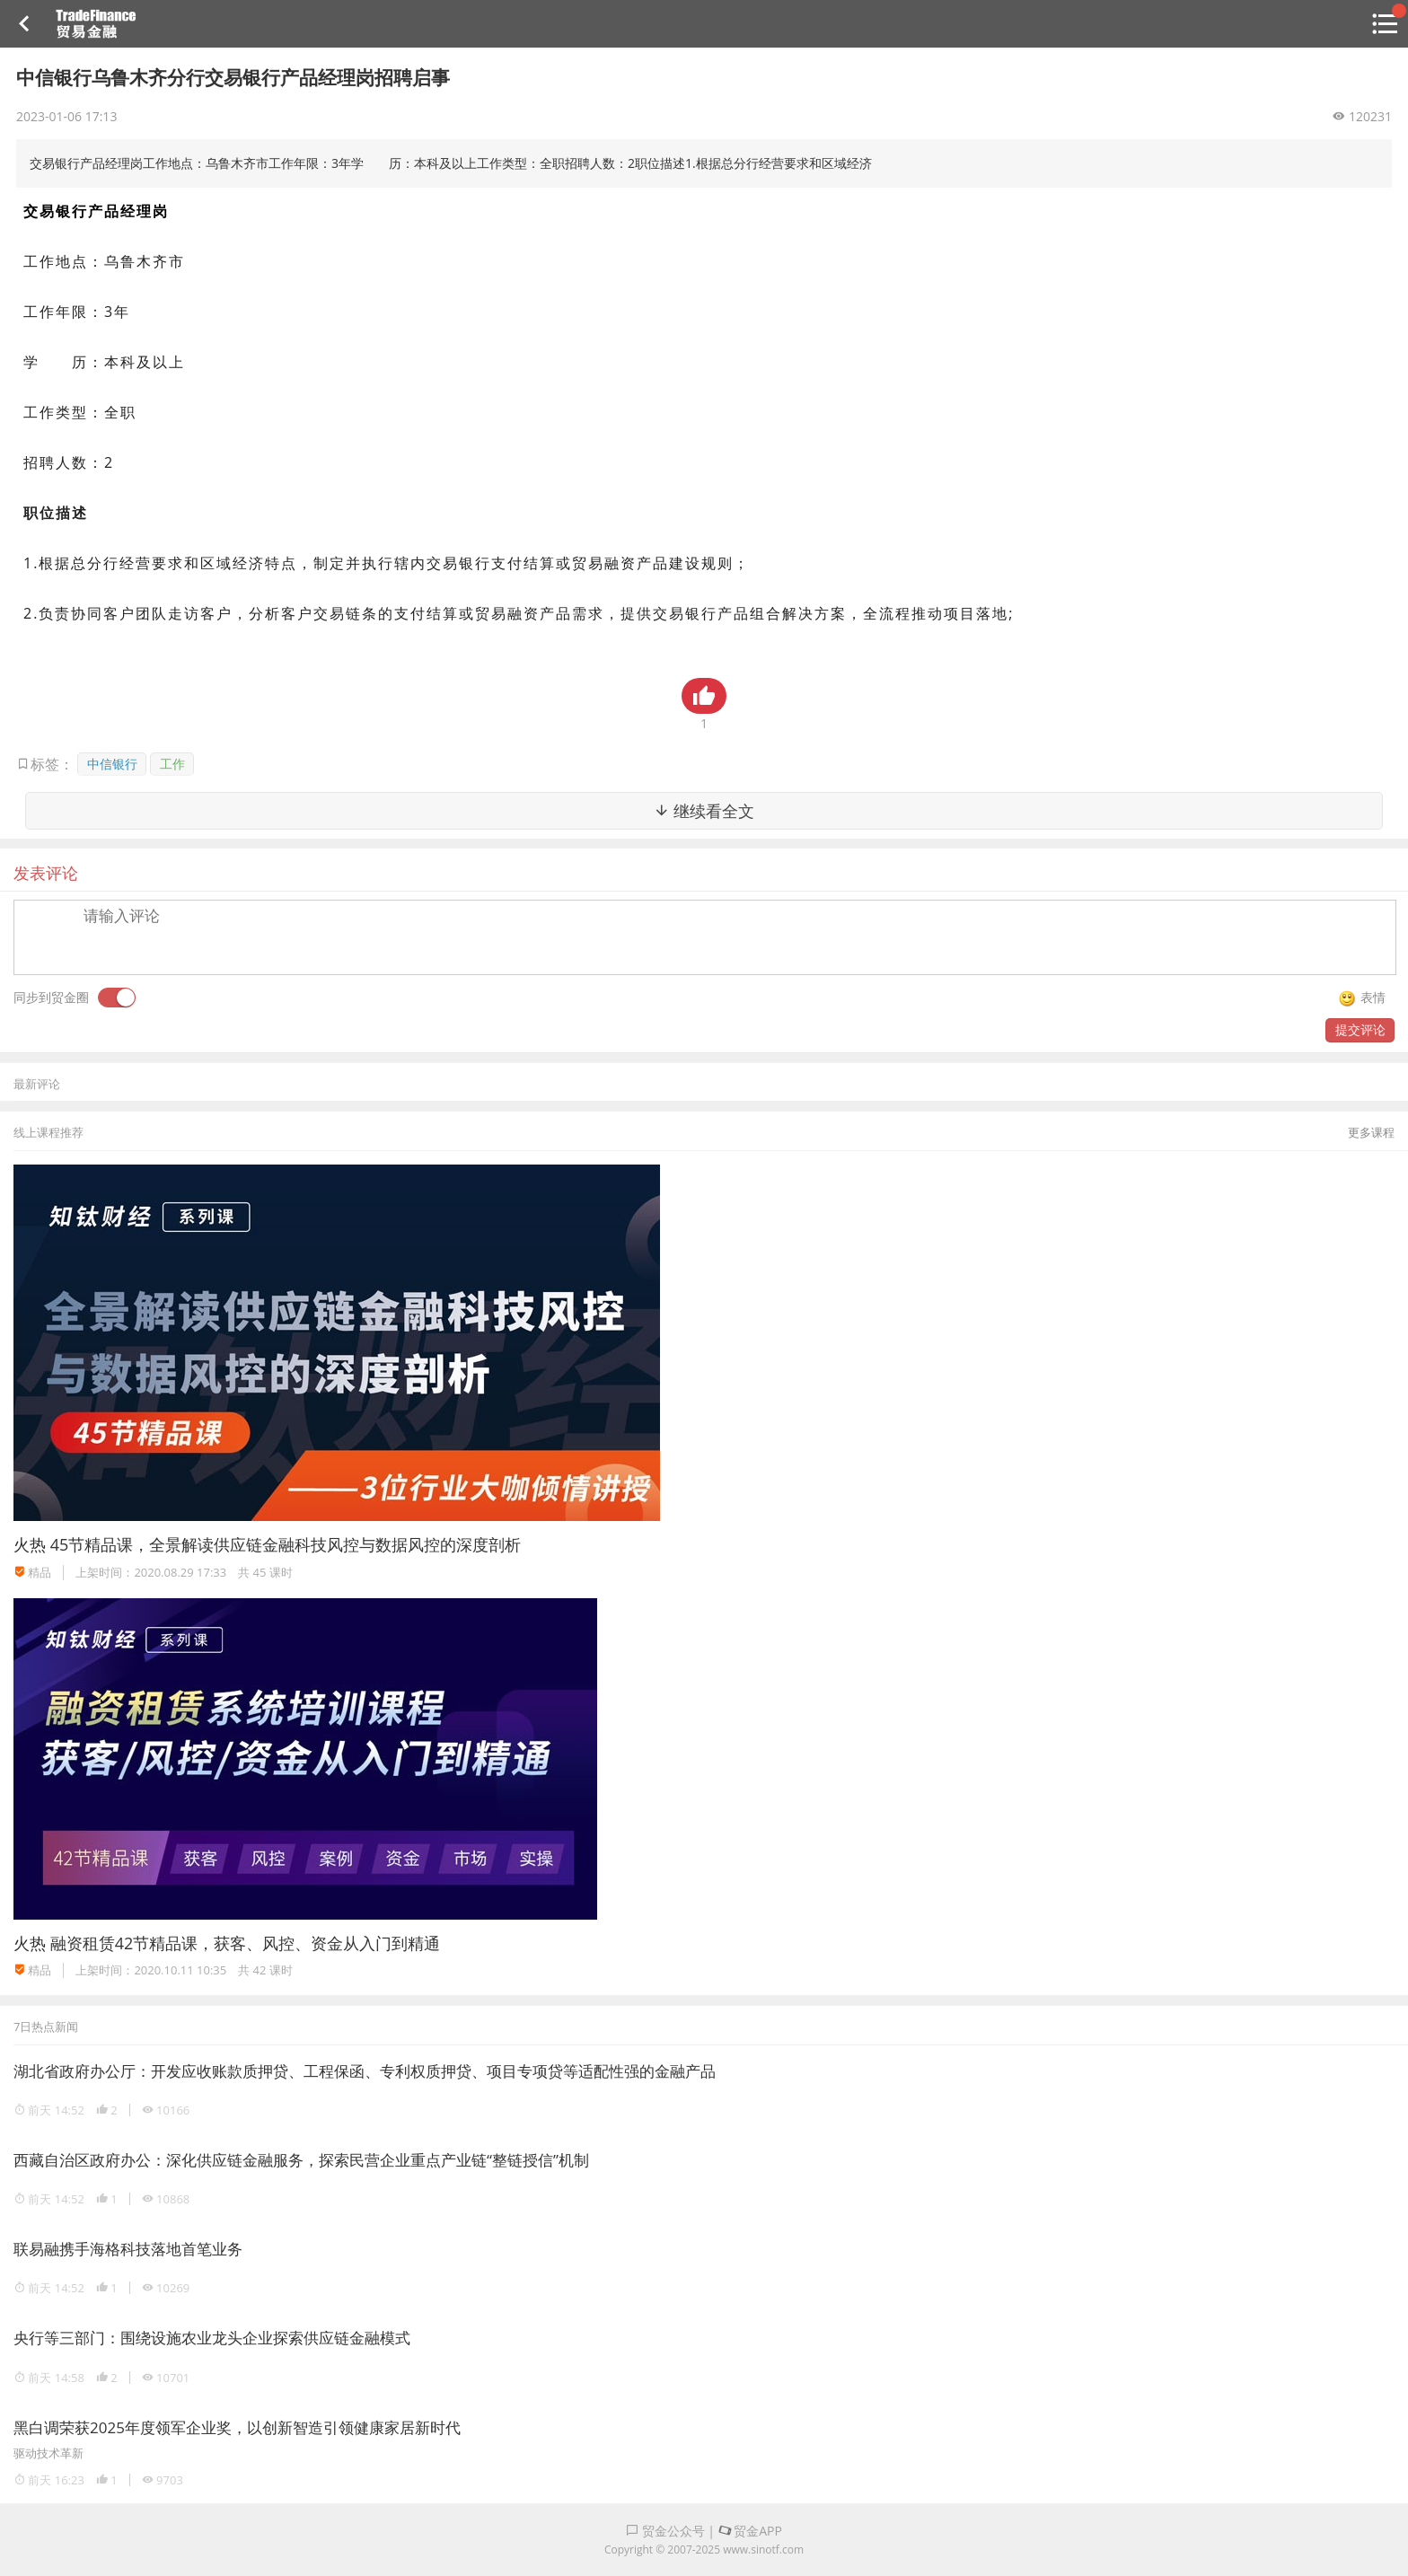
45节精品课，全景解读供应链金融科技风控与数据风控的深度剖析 (286, 1544)
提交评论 (1360, 1029)
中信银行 (112, 763)
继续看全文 (704, 811)
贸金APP (750, 2530)
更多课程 (1371, 1132)
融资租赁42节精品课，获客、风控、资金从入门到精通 (245, 1943)
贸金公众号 (665, 2530)
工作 (172, 763)
